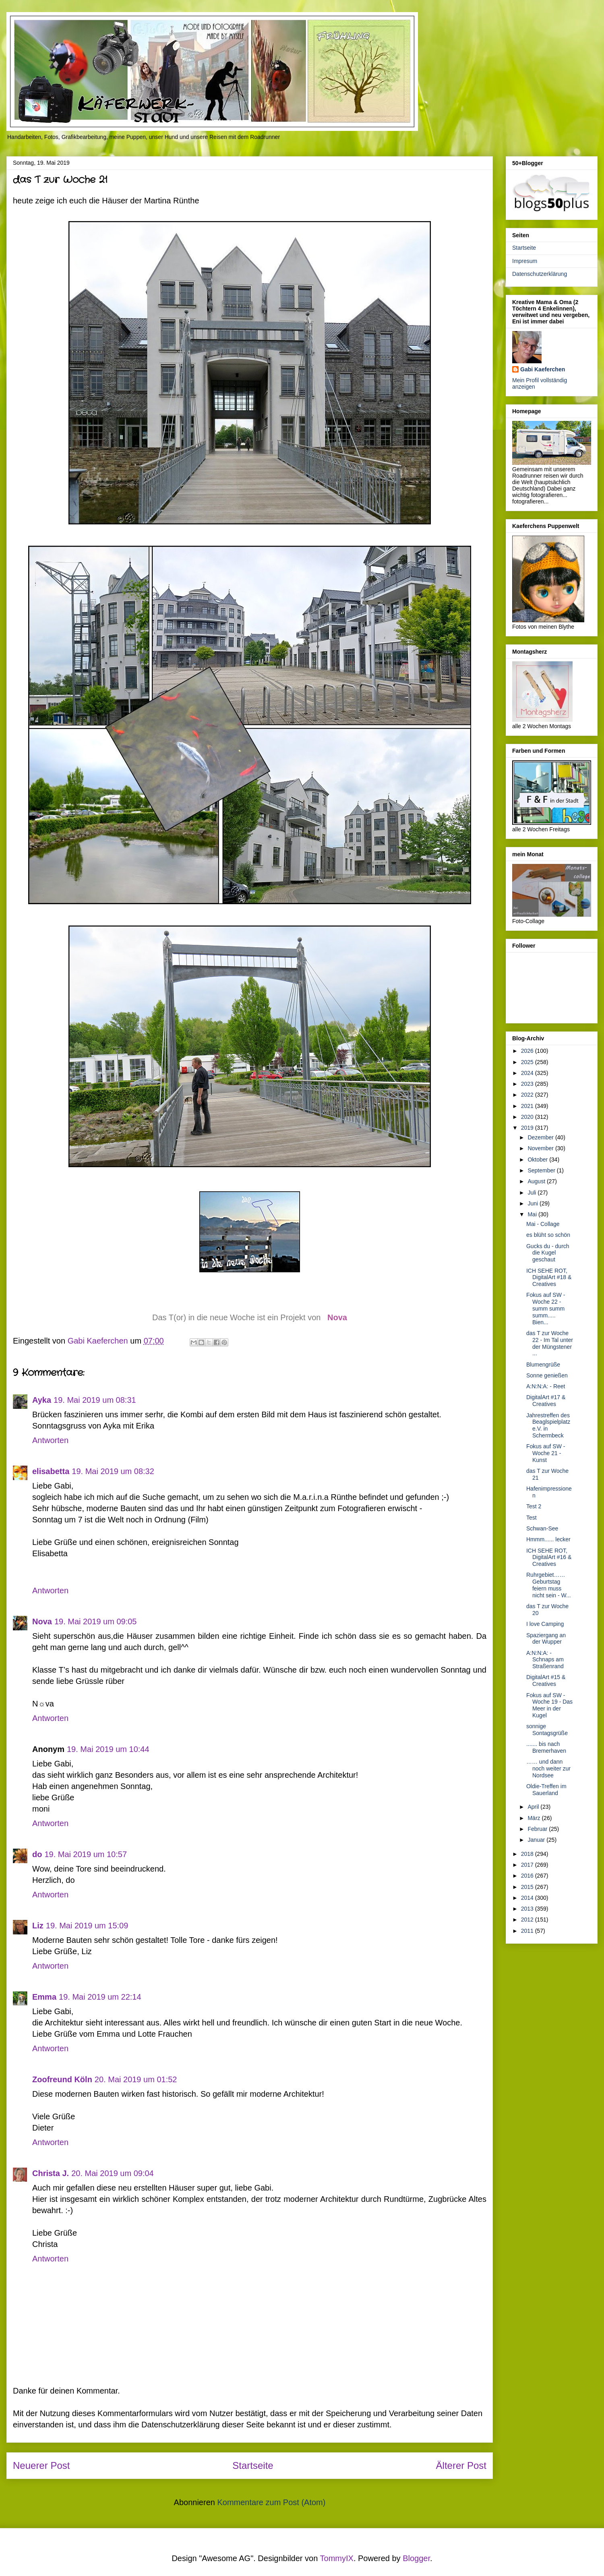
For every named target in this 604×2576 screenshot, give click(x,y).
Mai (532, 1214)
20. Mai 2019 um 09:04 (112, 2173)
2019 (528, 1127)
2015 (528, 1887)
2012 (528, 1919)
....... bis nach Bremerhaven (546, 1747)
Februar (538, 1829)
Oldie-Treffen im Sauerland (546, 1789)
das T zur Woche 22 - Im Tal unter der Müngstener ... (549, 1343)
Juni (533, 1203)
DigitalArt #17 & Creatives (545, 1400)
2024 (528, 1073)
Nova (337, 1317)
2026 (528, 1051)
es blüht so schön (548, 1235)
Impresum (524, 261)
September (541, 1170)
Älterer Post (461, 2465)
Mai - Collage (542, 1224)
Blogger (416, 2558)
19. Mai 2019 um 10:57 (85, 1854)
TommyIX (337, 2558)
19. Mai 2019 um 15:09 (87, 1925)
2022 (528, 1094)
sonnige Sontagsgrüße (547, 1729)
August (536, 1181)
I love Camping (545, 1624)
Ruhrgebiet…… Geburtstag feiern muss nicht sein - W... (548, 1585)
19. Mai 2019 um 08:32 (113, 1471)
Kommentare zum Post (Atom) (271, 2502)
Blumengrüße (543, 1364)
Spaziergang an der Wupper (546, 1638)
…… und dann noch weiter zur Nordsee (548, 1768)
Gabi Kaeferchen (542, 369)
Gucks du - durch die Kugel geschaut (547, 1253)
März (534, 1818)
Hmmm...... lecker (548, 1539)
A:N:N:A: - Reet (545, 1386)
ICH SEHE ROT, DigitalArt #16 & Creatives (548, 1557)
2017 (528, 1865)
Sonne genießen (547, 1375)
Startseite (252, 2465)
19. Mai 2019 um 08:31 (95, 1400)
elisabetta (50, 1471)
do (37, 1854)
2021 (528, 1106)
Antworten (50, 1440)
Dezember (541, 1137)
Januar (536, 1840)
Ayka (41, 1400)
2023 (528, 1084)
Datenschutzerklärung (539, 274)
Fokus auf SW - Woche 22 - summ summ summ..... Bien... (545, 1308)
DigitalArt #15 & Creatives (545, 1680)
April (533, 1807)
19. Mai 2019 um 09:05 (95, 1621)
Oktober (538, 1159)
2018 (528, 1854)
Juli (532, 1192)
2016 (528, 1875)
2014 (528, 1898)
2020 (528, 1117)
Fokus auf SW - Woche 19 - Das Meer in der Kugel (549, 1705)
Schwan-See (542, 1528)
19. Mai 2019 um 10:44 (108, 1749)
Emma (44, 1996)
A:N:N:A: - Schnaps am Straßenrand (545, 1660)
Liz (37, 1925)
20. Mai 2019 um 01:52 (136, 2079)
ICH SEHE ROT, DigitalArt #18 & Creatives (548, 1277)
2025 (528, 1062)
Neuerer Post (41, 2465)
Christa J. (50, 2173)
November (541, 1148)
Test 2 (533, 1506)
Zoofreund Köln (62, 2079)
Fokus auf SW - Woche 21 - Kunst (545, 1453)
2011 (528, 1931)
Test (531, 1517)
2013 (528, 1908)
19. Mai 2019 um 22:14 (100, 1996)
